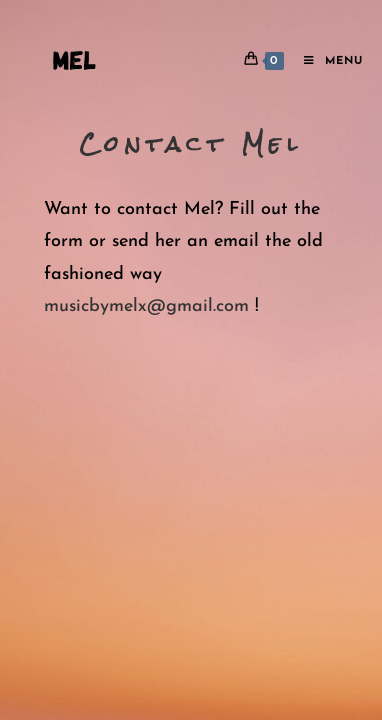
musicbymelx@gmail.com (146, 306)
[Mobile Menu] (326, 61)
